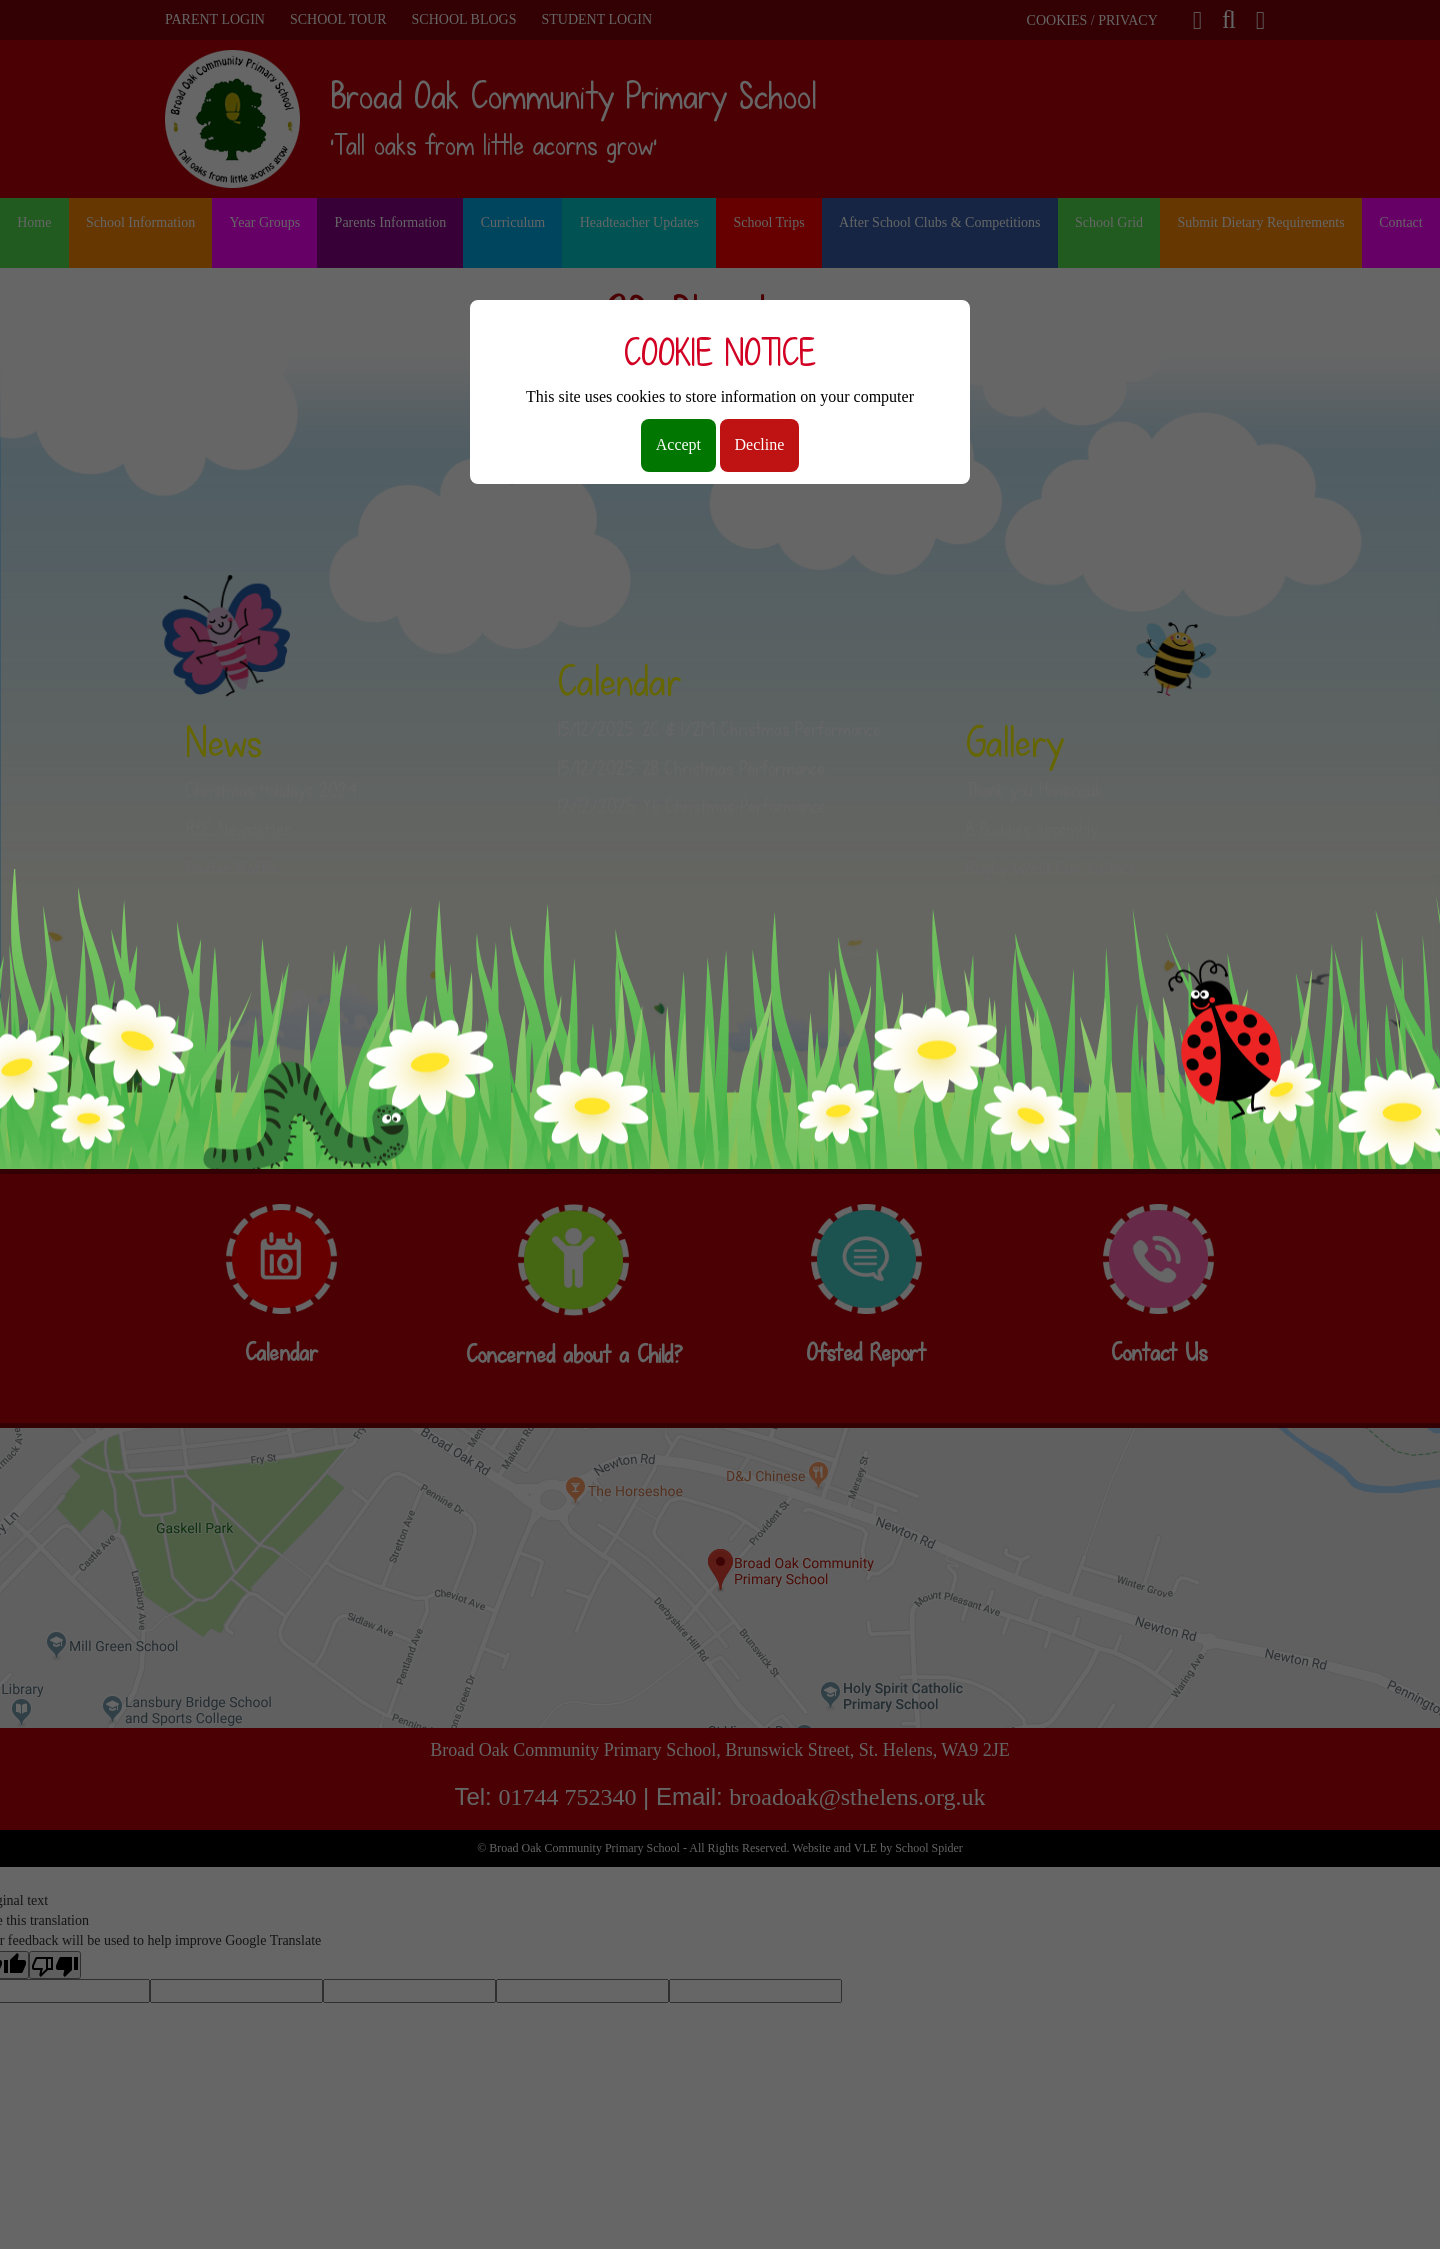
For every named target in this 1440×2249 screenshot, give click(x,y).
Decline (760, 444)
